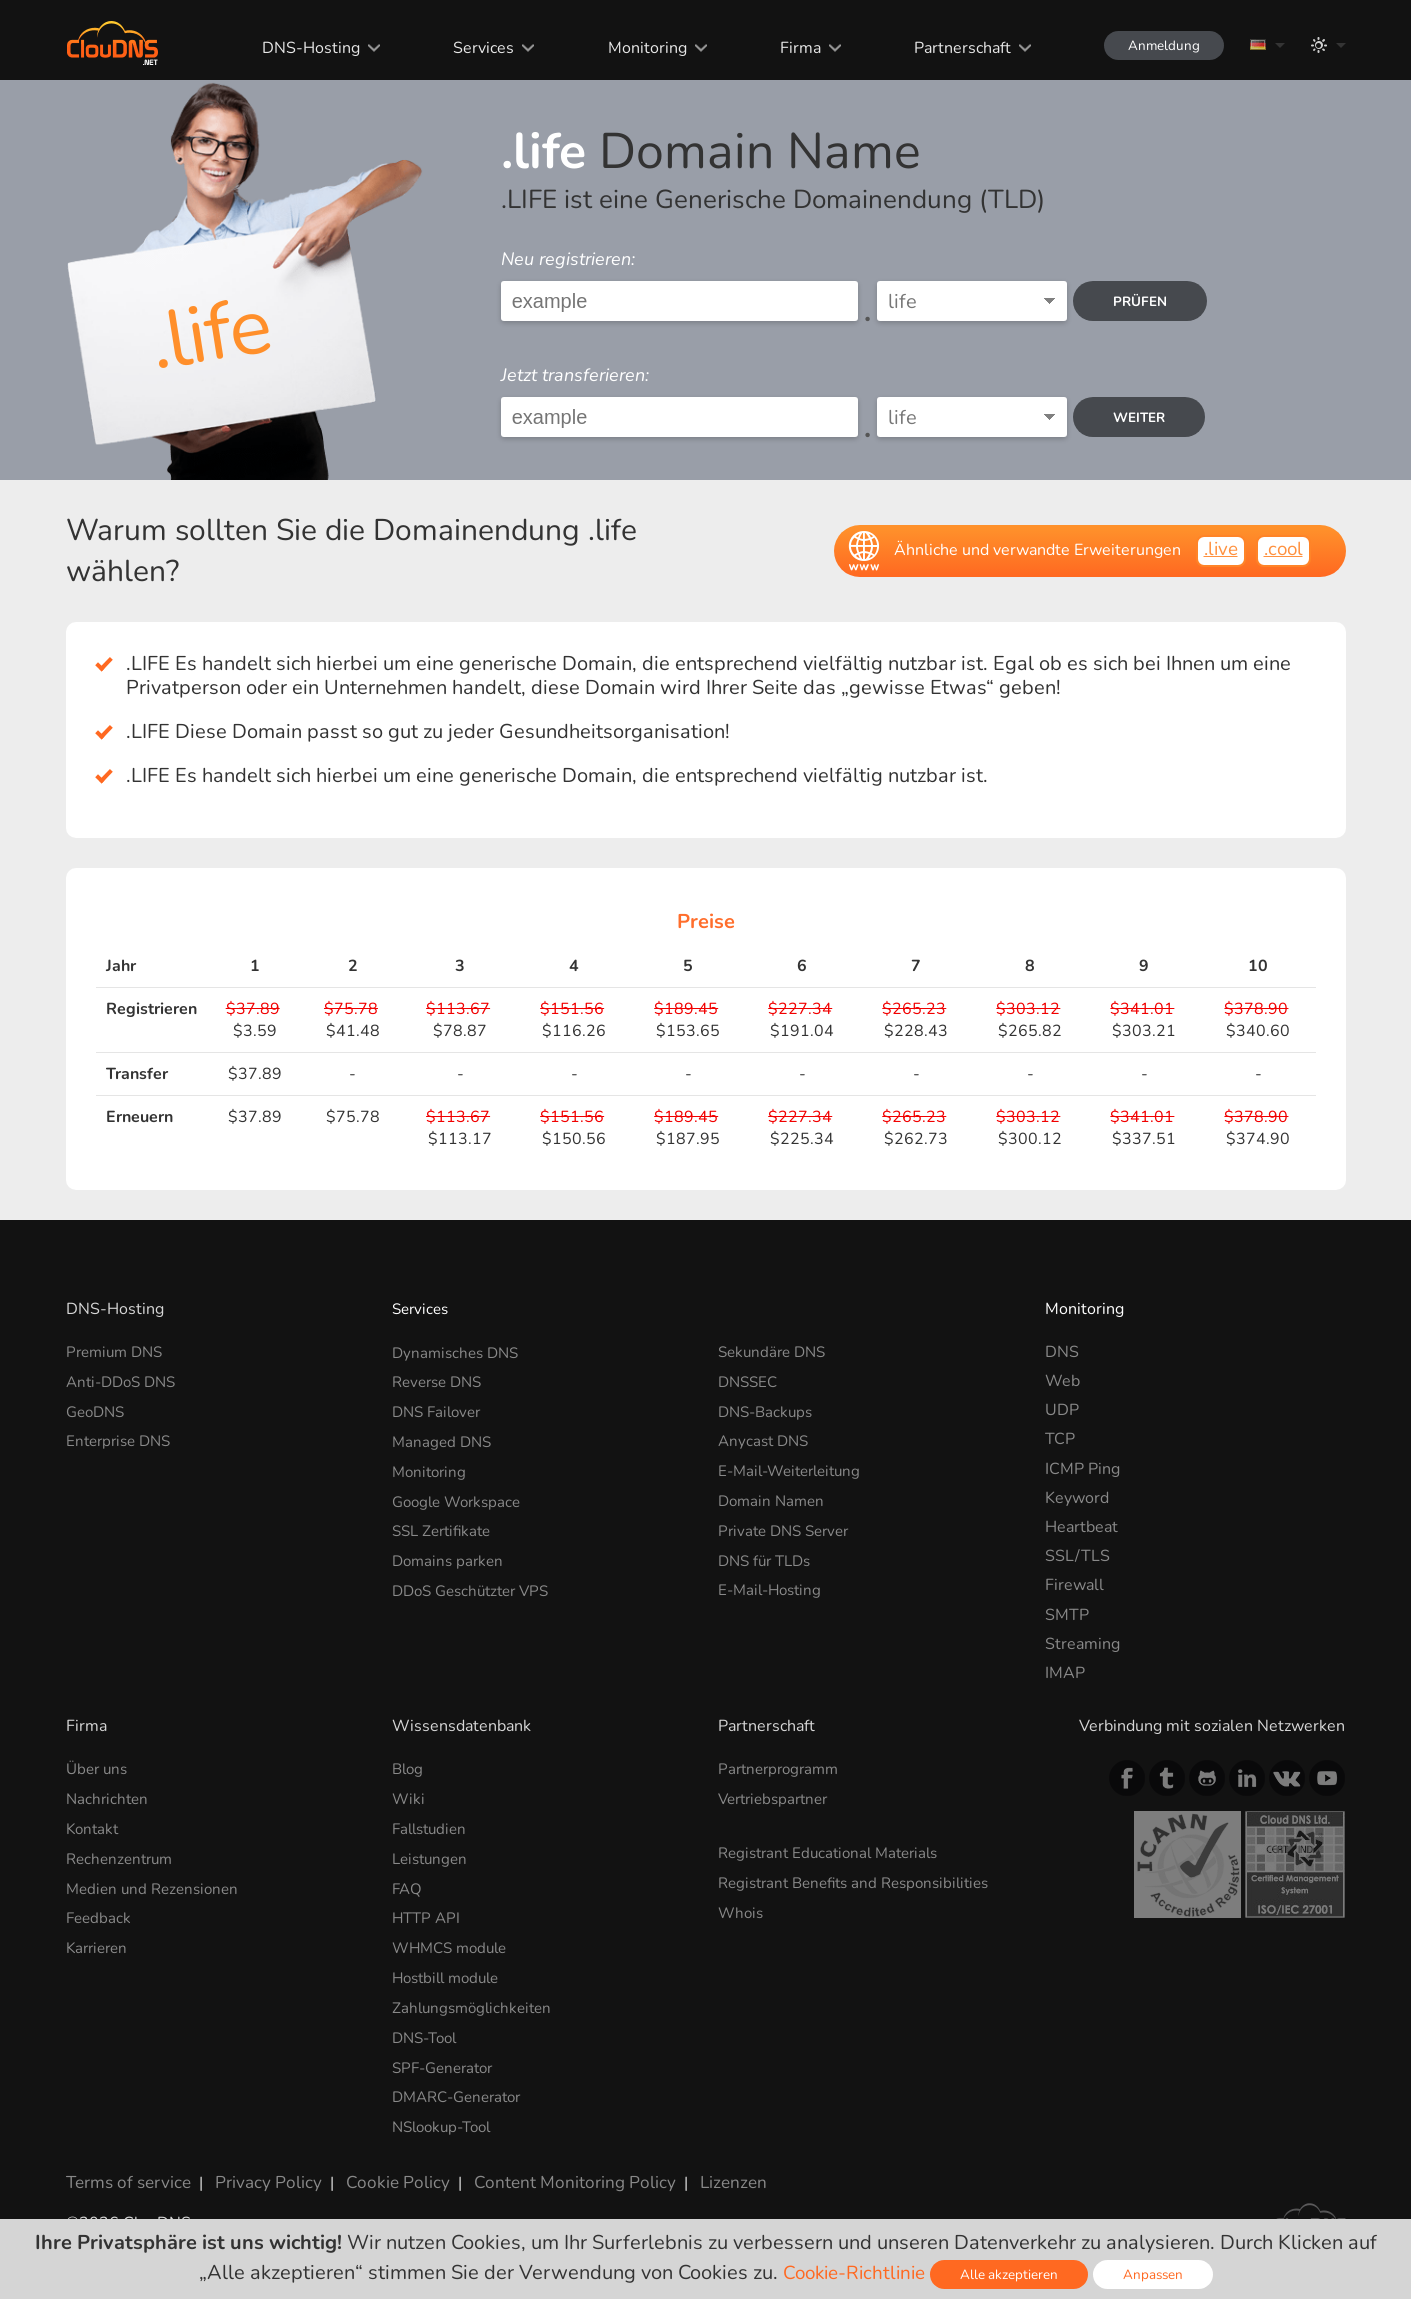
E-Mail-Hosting (773, 1585)
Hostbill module (450, 1974)
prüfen (1144, 301)
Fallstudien (432, 1828)
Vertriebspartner (778, 1798)
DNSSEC (750, 1381)
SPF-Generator (447, 2061)
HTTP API (428, 1915)
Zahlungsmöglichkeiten (476, 2003)
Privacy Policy (258, 2173)
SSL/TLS (1077, 1556)
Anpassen (1158, 2274)
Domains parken (450, 1556)
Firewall (1074, 1585)
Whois (742, 1910)
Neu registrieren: (568, 259)
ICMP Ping (1082, 1469)
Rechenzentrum (123, 1857)
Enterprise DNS (122, 1439)
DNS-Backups (768, 1410)
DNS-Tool (428, 2032)
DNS (1062, 1352)
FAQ (408, 1886)
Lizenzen (694, 2173)
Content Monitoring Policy (545, 2173)
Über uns (99, 1769)
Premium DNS (118, 1352)
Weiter (1144, 417)
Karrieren (99, 1944)
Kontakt (94, 1828)
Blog (409, 1769)
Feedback (100, 1915)
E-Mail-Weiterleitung (795, 1469)
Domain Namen (774, 1498)
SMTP (1067, 1615)
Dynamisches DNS (459, 1352)
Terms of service (125, 2173)
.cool (1282, 549)
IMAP (1065, 1673)
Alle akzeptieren (1012, 2274)
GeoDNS (98, 1410)
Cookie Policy (379, 2173)
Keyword (1077, 1498)
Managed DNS (444, 1439)
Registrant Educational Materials (835, 1852)
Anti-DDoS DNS (125, 1381)
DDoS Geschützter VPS (477, 1585)
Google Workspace (461, 1498)
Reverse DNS (441, 1381)
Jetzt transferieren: (575, 375)
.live (1216, 549)
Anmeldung (1157, 45)
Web (1062, 1381)
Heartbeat (1081, 1527)
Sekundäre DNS (775, 1352)
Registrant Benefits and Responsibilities (863, 1881)
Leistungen (432, 1857)
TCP (1060, 1439)
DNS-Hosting (299, 48)
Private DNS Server (788, 1527)
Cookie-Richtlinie (852, 2272)
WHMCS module (454, 1944)
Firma (787, 48)
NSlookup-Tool (446, 2120)
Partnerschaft (949, 48)
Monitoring (634, 48)
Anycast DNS (766, 1439)
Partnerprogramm (782, 1769)
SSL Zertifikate (445, 1527)
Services (471, 48)
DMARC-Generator (462, 2090)
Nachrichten (109, 1798)
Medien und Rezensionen (157, 1886)
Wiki (409, 1798)
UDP (1062, 1410)
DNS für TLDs (768, 1556)
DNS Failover (440, 1410)
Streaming (1082, 1644)
